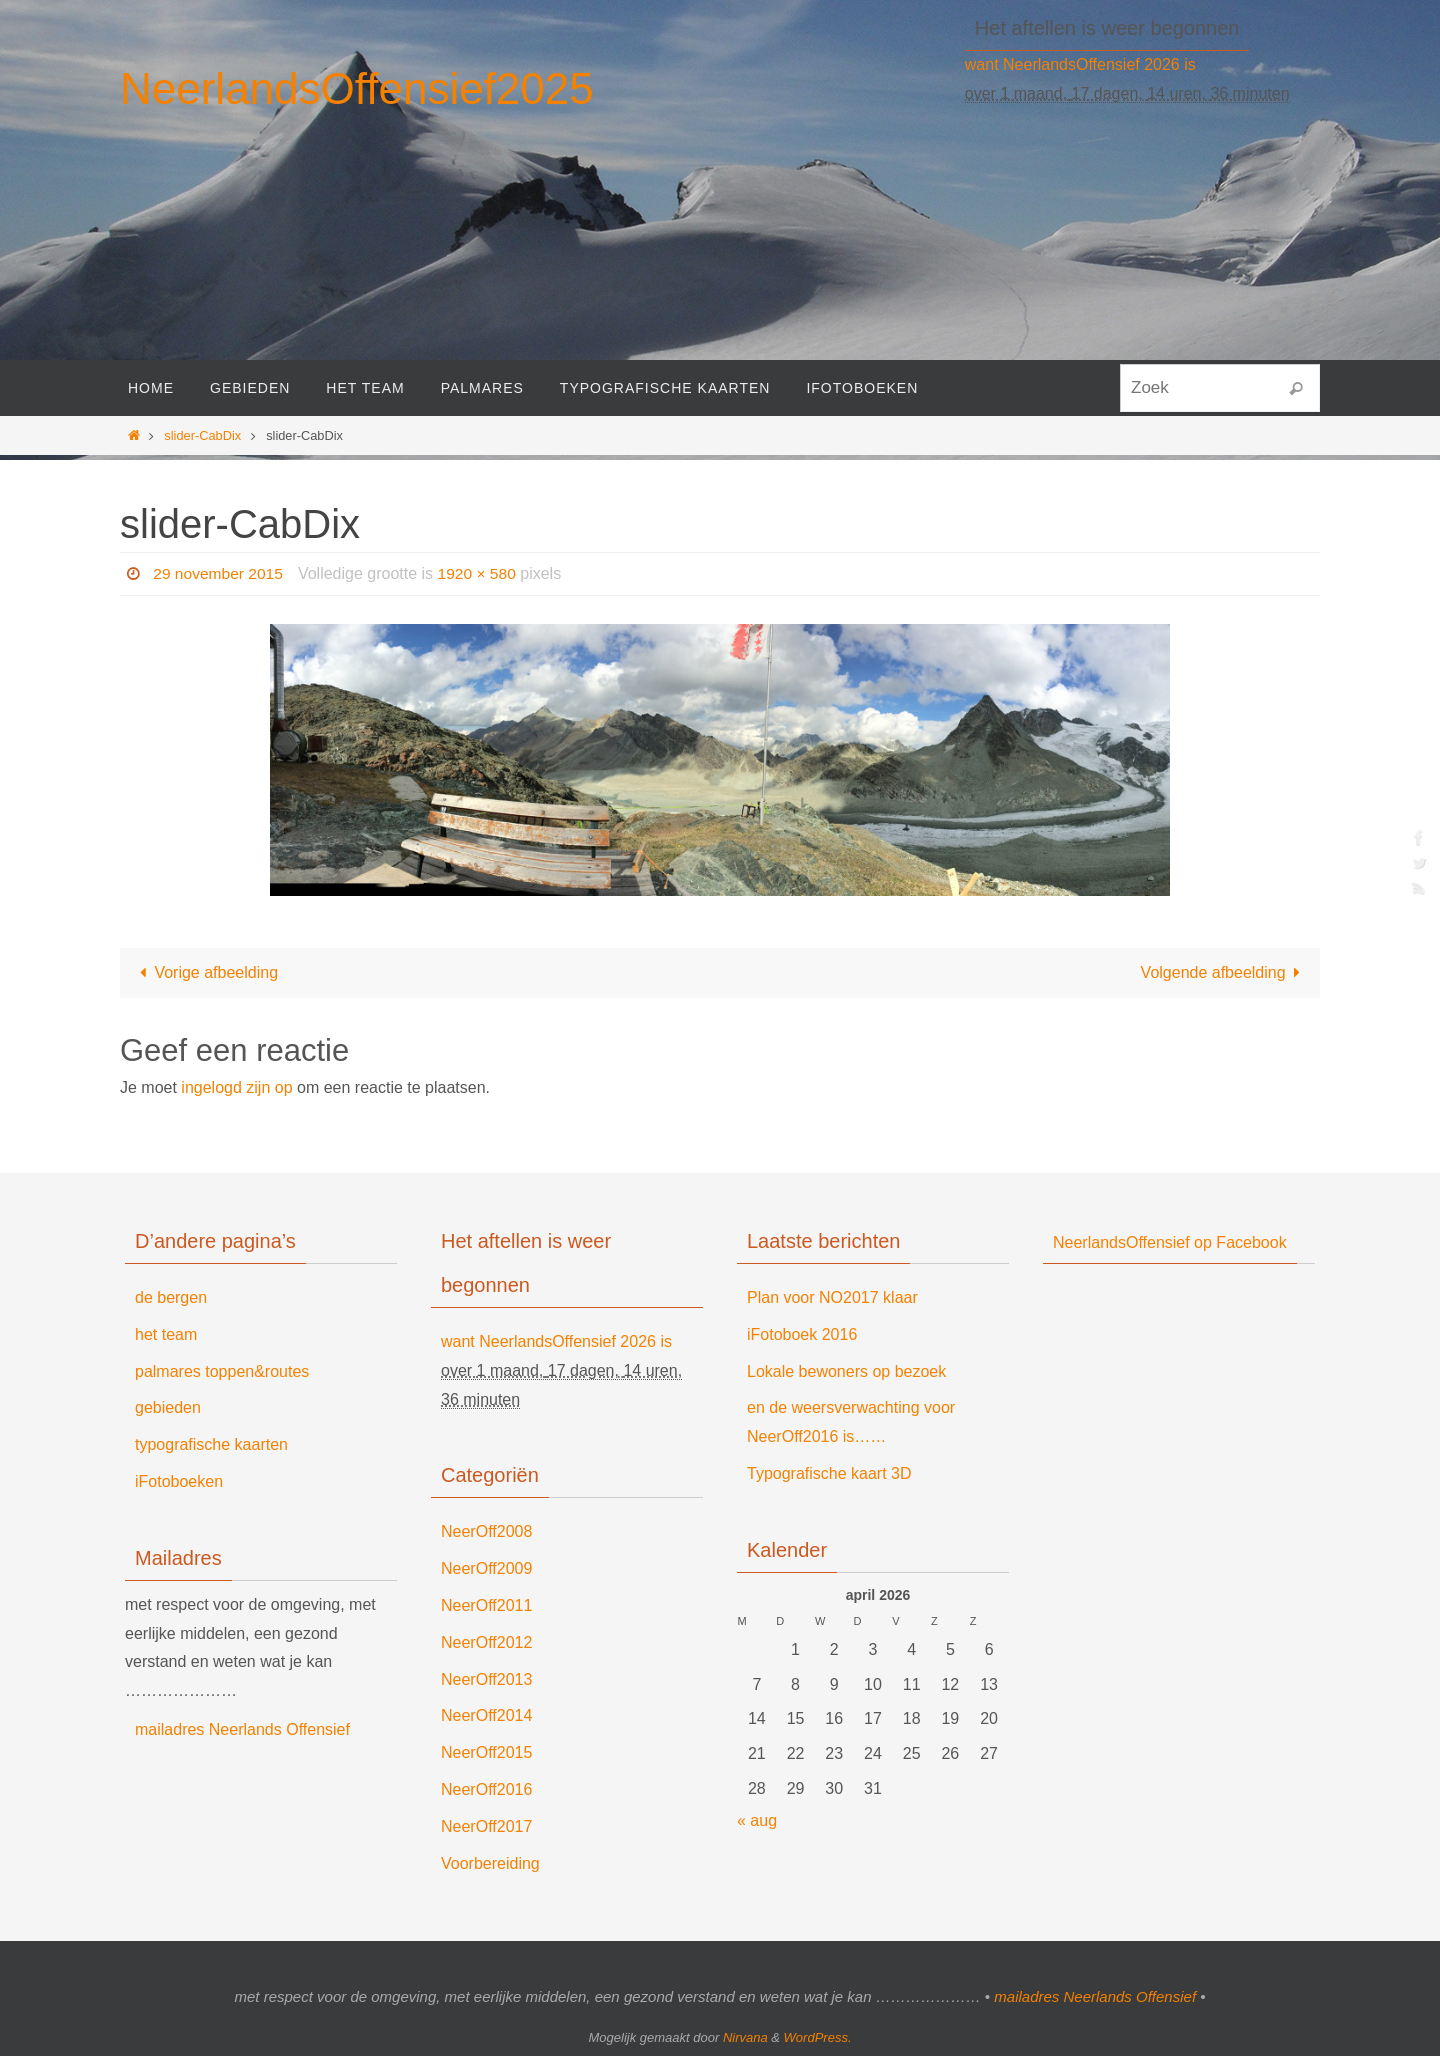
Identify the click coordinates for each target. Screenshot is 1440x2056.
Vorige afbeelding (205, 972)
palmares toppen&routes (222, 1371)
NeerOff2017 (486, 1826)
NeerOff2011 (486, 1605)
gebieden (168, 1407)
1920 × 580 (481, 573)
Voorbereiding (490, 1863)
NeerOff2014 (486, 1715)
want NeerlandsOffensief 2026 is (1080, 64)
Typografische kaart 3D (829, 1473)
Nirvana (745, 2037)
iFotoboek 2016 (802, 1334)
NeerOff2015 (486, 1752)
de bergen (171, 1297)
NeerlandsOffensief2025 (357, 88)
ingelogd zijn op (236, 1087)
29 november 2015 (219, 573)
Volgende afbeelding (1224, 972)
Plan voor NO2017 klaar (832, 1297)
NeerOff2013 (486, 1679)
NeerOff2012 (486, 1642)
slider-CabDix (202, 435)
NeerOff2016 (486, 1789)
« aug (757, 1820)
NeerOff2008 (486, 1531)
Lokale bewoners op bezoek (846, 1371)
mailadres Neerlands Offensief (242, 1729)
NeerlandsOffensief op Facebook (1170, 1242)
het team (166, 1334)
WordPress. (818, 2037)
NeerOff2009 (486, 1568)
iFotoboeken (179, 1481)
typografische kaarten (211, 1444)
